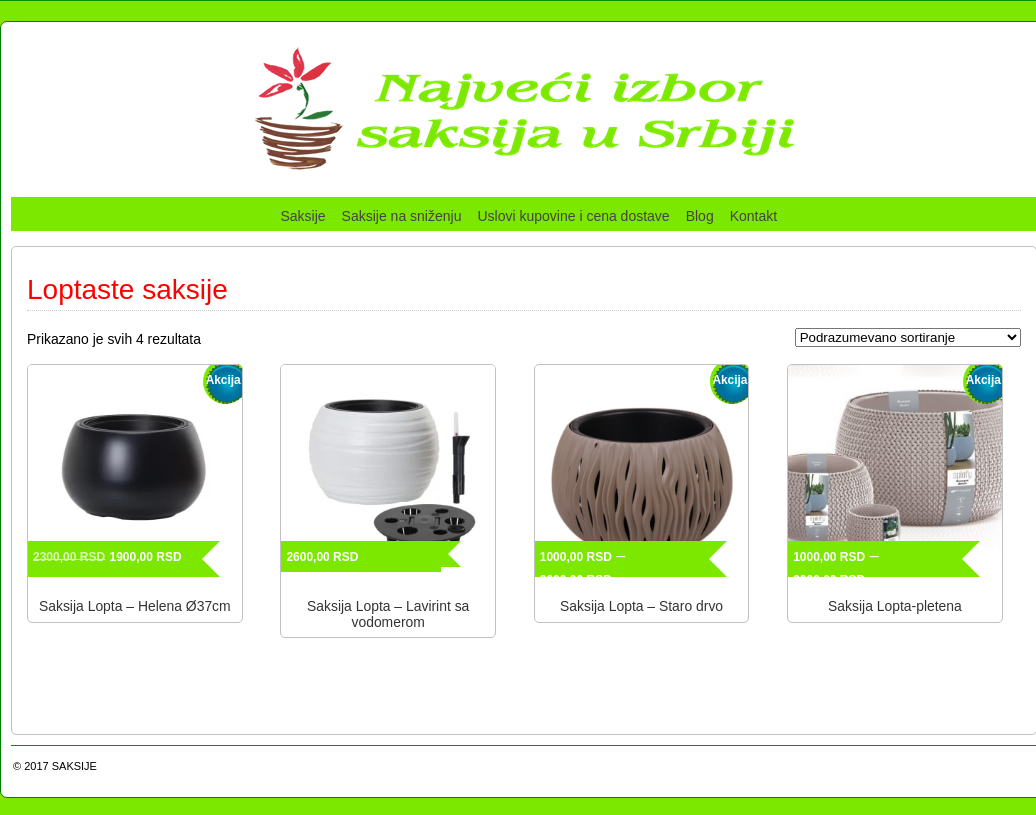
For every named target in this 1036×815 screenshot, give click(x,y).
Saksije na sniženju (402, 216)
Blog (700, 216)
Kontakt (753, 216)
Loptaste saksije (127, 289)
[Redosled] (908, 337)
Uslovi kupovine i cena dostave (573, 216)
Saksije (302, 216)
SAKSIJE (74, 766)
